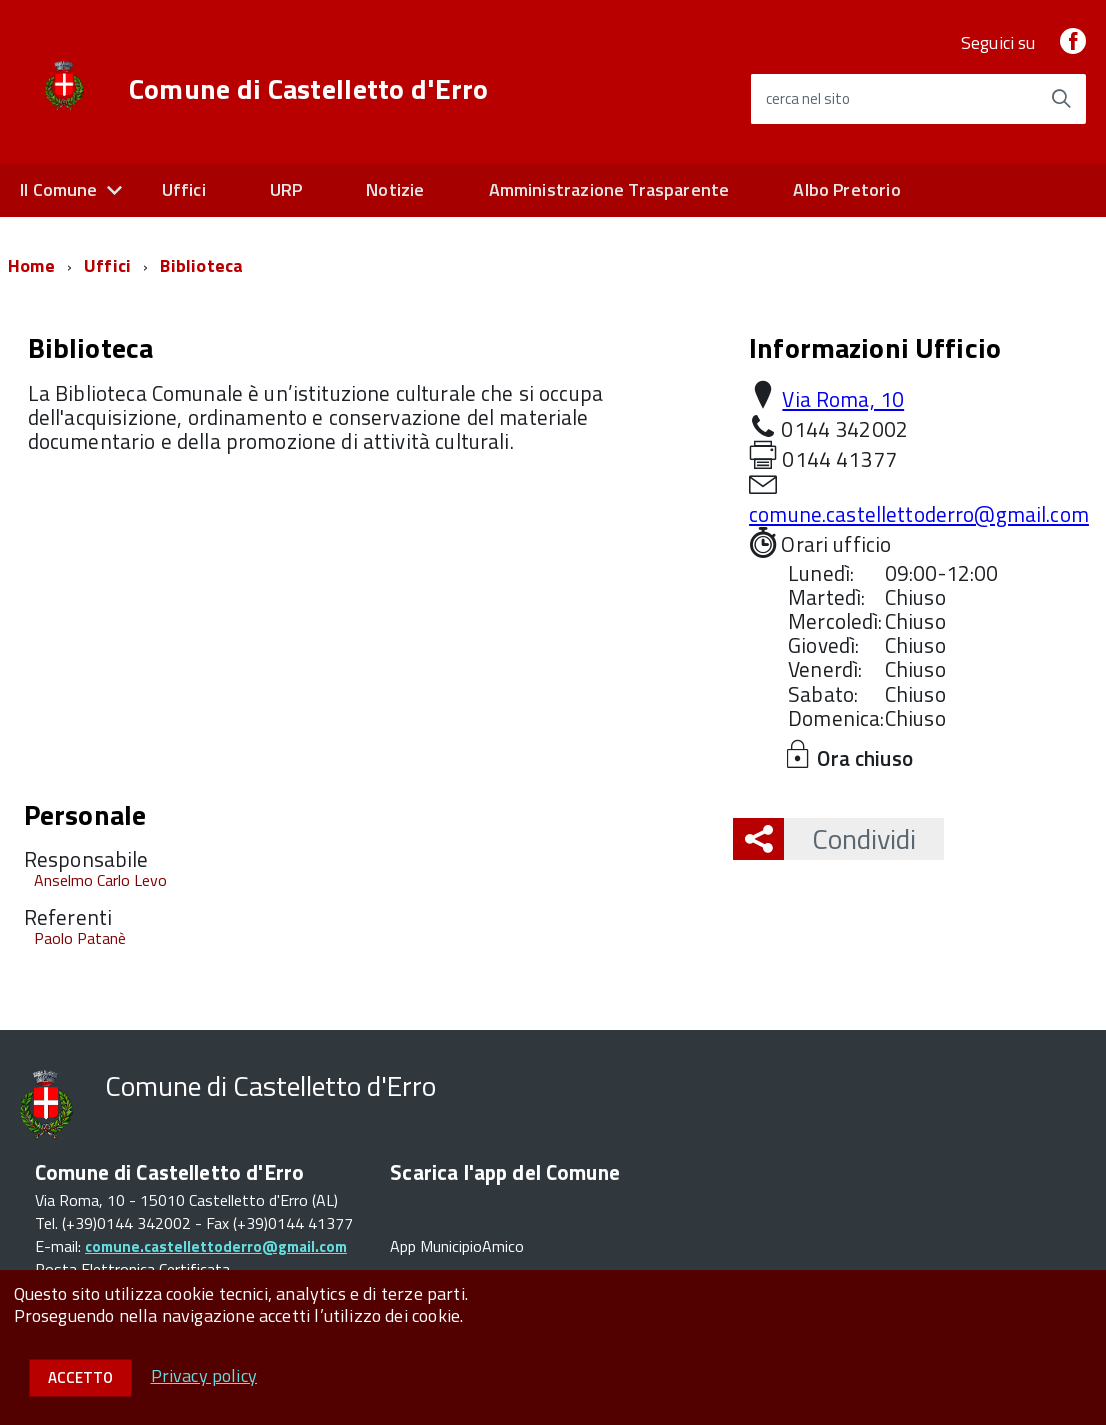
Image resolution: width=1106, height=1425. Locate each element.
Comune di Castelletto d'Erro (309, 89)
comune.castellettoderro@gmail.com (919, 514)
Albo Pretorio (846, 189)
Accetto (80, 1377)
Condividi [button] (850, 838)
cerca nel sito (808, 98)
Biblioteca (201, 265)
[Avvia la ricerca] (1061, 99)
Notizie (395, 189)
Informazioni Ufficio (875, 347)
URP (286, 189)
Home (31, 265)
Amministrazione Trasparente (609, 189)
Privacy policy (204, 1375)
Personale (85, 815)
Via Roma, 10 (843, 399)
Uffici (184, 189)
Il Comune (59, 189)
